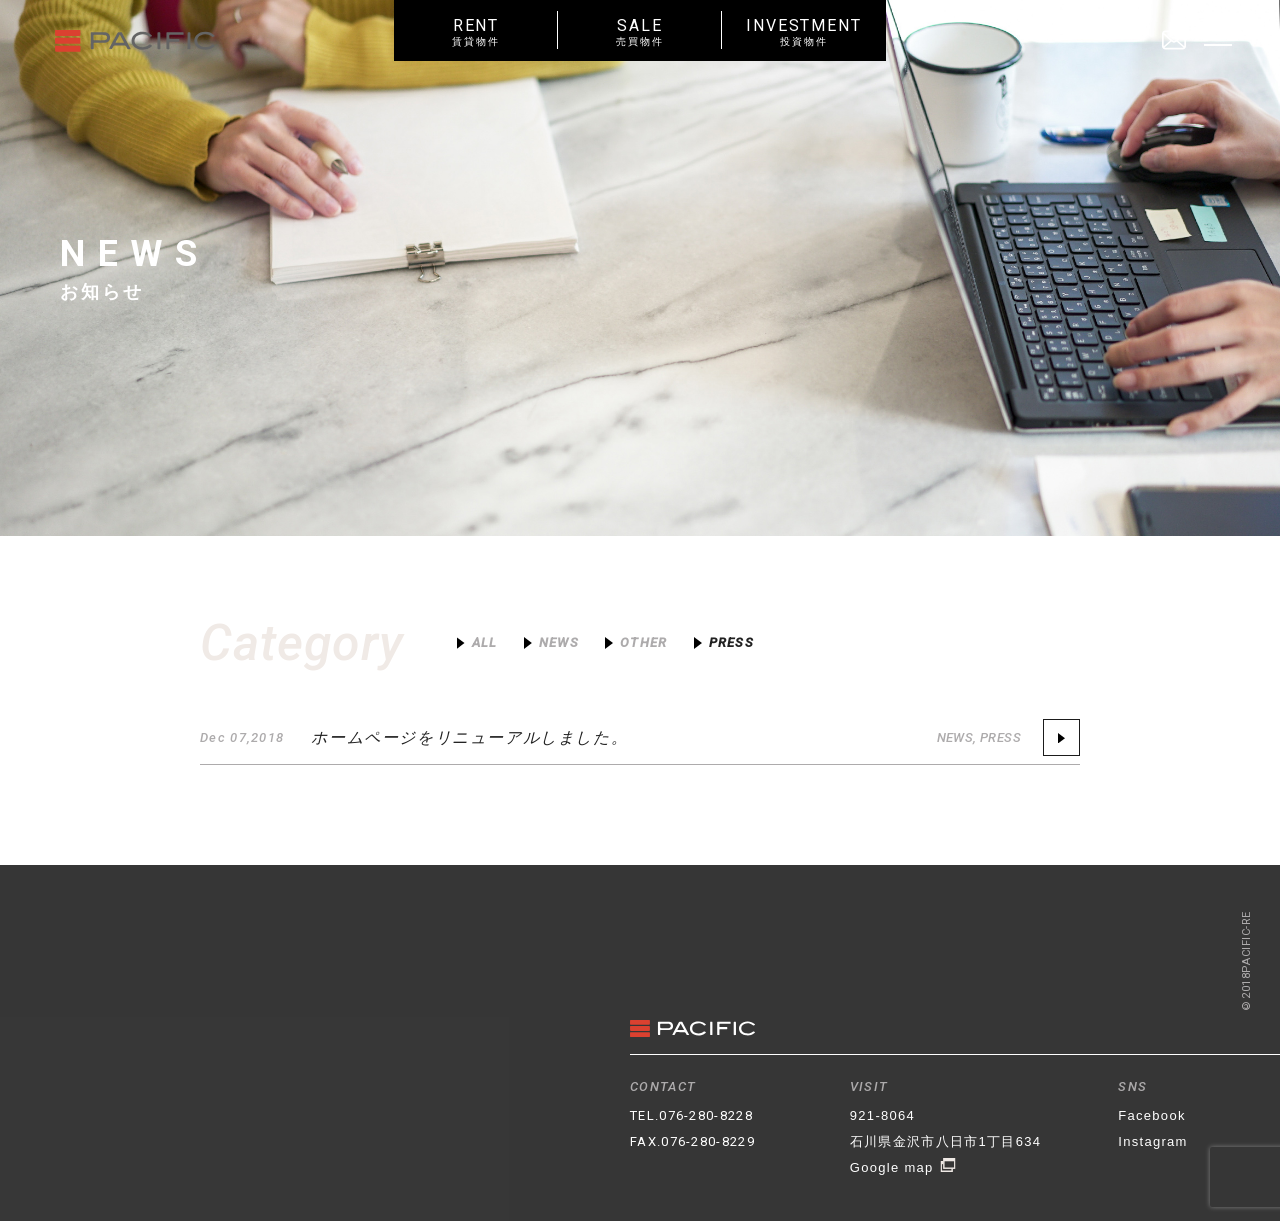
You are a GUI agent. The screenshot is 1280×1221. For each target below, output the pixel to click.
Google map (903, 1167)
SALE (640, 31)
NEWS (955, 737)
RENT (476, 31)
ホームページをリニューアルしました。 (469, 738)
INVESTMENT (804, 31)
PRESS (1000, 737)
